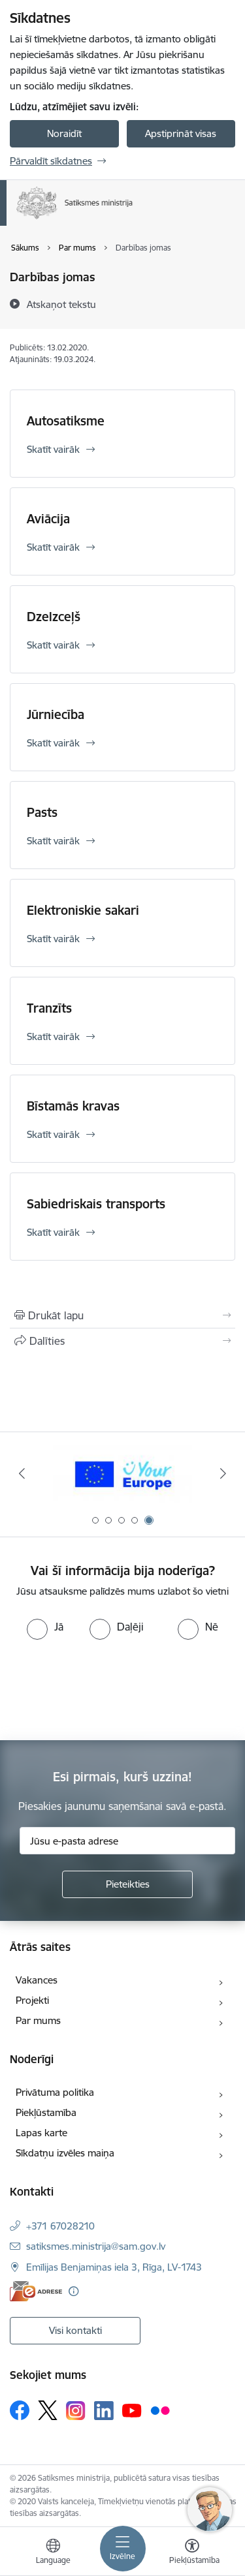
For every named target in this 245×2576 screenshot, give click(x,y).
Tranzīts (49, 1008)
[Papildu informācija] (73, 2291)
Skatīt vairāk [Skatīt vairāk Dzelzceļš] (53, 645)
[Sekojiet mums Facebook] (19, 2410)
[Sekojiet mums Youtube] (132, 2409)
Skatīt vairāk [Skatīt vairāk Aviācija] (53, 547)
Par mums (38, 2020)
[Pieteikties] (127, 1884)
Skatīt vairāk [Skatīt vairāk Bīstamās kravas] (53, 1134)
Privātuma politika (55, 2092)
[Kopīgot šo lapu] (122, 1340)
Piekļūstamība (46, 2112)
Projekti (32, 2000)
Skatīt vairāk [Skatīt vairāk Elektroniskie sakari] (53, 938)
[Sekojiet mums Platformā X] (47, 2410)
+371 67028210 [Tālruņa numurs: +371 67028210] (60, 2226)
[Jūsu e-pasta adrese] (127, 1840)
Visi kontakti (75, 2330)
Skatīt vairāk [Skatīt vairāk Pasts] (53, 841)
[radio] (45, 1626)
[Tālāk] (223, 1473)
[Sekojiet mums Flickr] (160, 2409)
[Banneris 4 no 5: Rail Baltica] (122, 1473)
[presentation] (109, 1688)
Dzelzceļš (53, 616)
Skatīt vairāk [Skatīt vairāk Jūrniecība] (53, 743)
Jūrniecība (55, 714)
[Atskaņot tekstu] (61, 304)
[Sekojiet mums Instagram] (76, 2410)
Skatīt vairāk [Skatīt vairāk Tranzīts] (53, 1036)
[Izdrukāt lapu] (122, 1315)
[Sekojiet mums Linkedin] (104, 2411)
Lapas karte (41, 2132)
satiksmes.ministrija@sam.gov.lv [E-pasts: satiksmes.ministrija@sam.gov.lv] (95, 2246)
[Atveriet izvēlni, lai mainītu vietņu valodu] (53, 2553)
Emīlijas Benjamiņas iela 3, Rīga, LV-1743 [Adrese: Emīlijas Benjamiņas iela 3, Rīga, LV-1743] (114, 2267)
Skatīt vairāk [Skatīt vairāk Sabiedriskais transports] (53, 1232)
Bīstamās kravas (73, 1106)
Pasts (42, 812)
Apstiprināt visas (180, 133)
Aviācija (48, 519)
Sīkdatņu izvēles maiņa (65, 2153)
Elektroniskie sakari (83, 910)
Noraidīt (64, 133)
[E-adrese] (36, 2291)
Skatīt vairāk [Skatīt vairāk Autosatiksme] (53, 449)
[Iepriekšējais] (21, 1473)
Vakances (36, 1980)
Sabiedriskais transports (96, 1204)
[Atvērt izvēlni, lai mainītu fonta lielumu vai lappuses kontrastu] (192, 2553)
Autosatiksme (66, 421)
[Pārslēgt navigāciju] (123, 2548)
